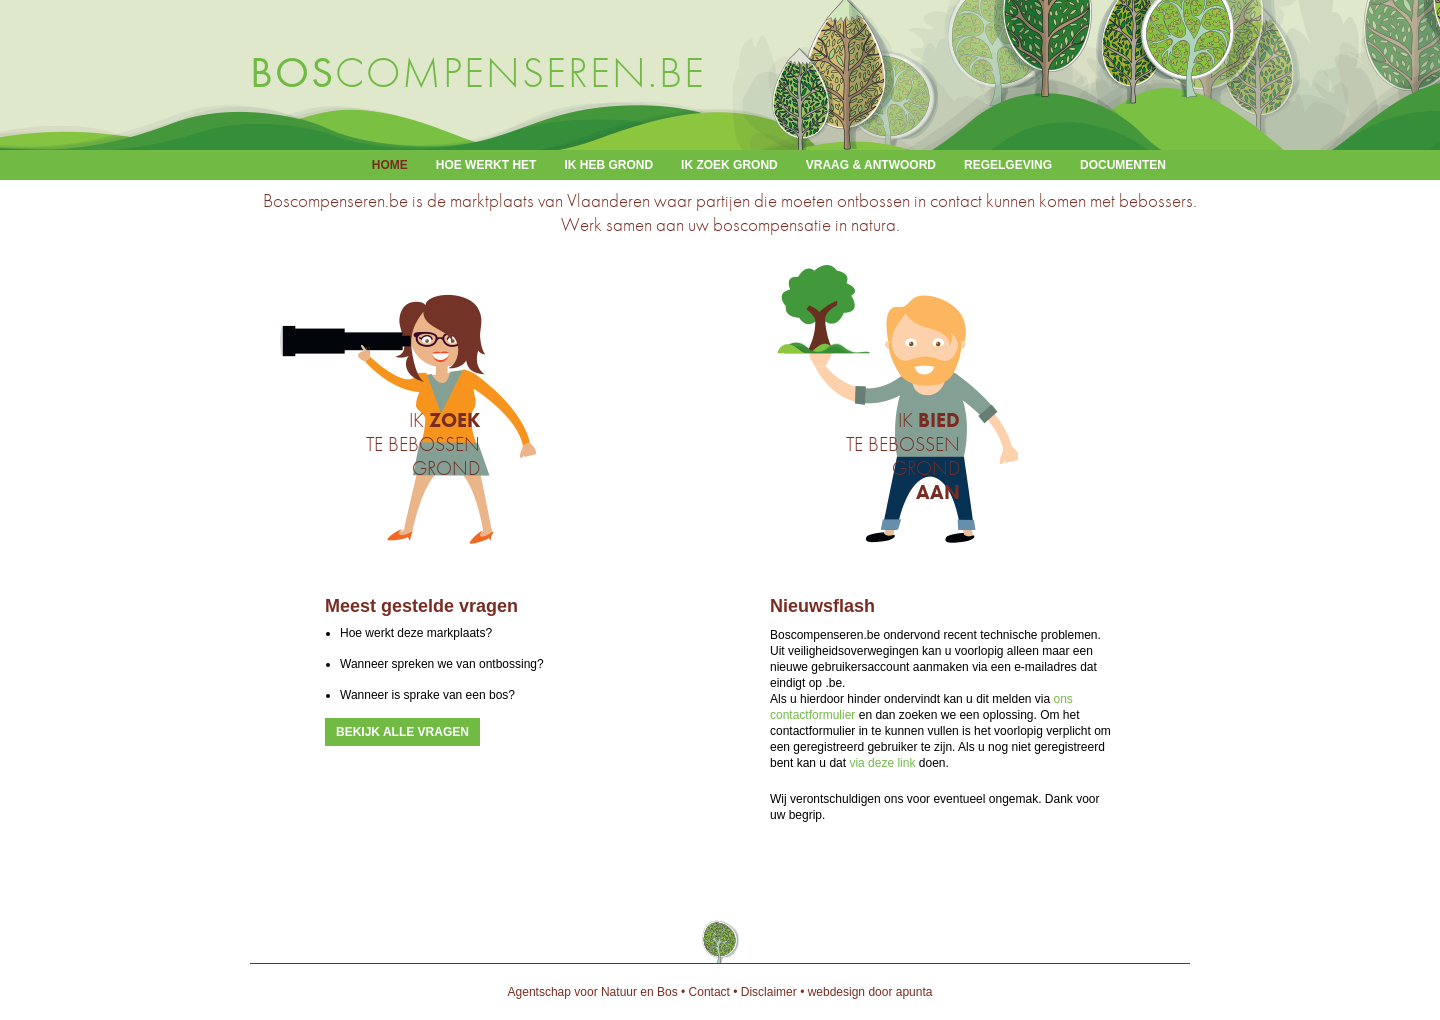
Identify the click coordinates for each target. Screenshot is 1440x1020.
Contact (709, 992)
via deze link (882, 763)
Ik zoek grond (729, 165)
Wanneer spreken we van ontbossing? (442, 664)
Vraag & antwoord (871, 165)
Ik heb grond (608, 165)
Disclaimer (769, 992)
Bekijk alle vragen (402, 732)
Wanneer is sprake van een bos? (427, 695)
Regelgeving (1008, 165)
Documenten (1123, 165)
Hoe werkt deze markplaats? (416, 633)
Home (390, 165)
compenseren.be (478, 72)
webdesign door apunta (870, 992)
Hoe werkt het (486, 165)
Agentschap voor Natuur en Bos (593, 992)
